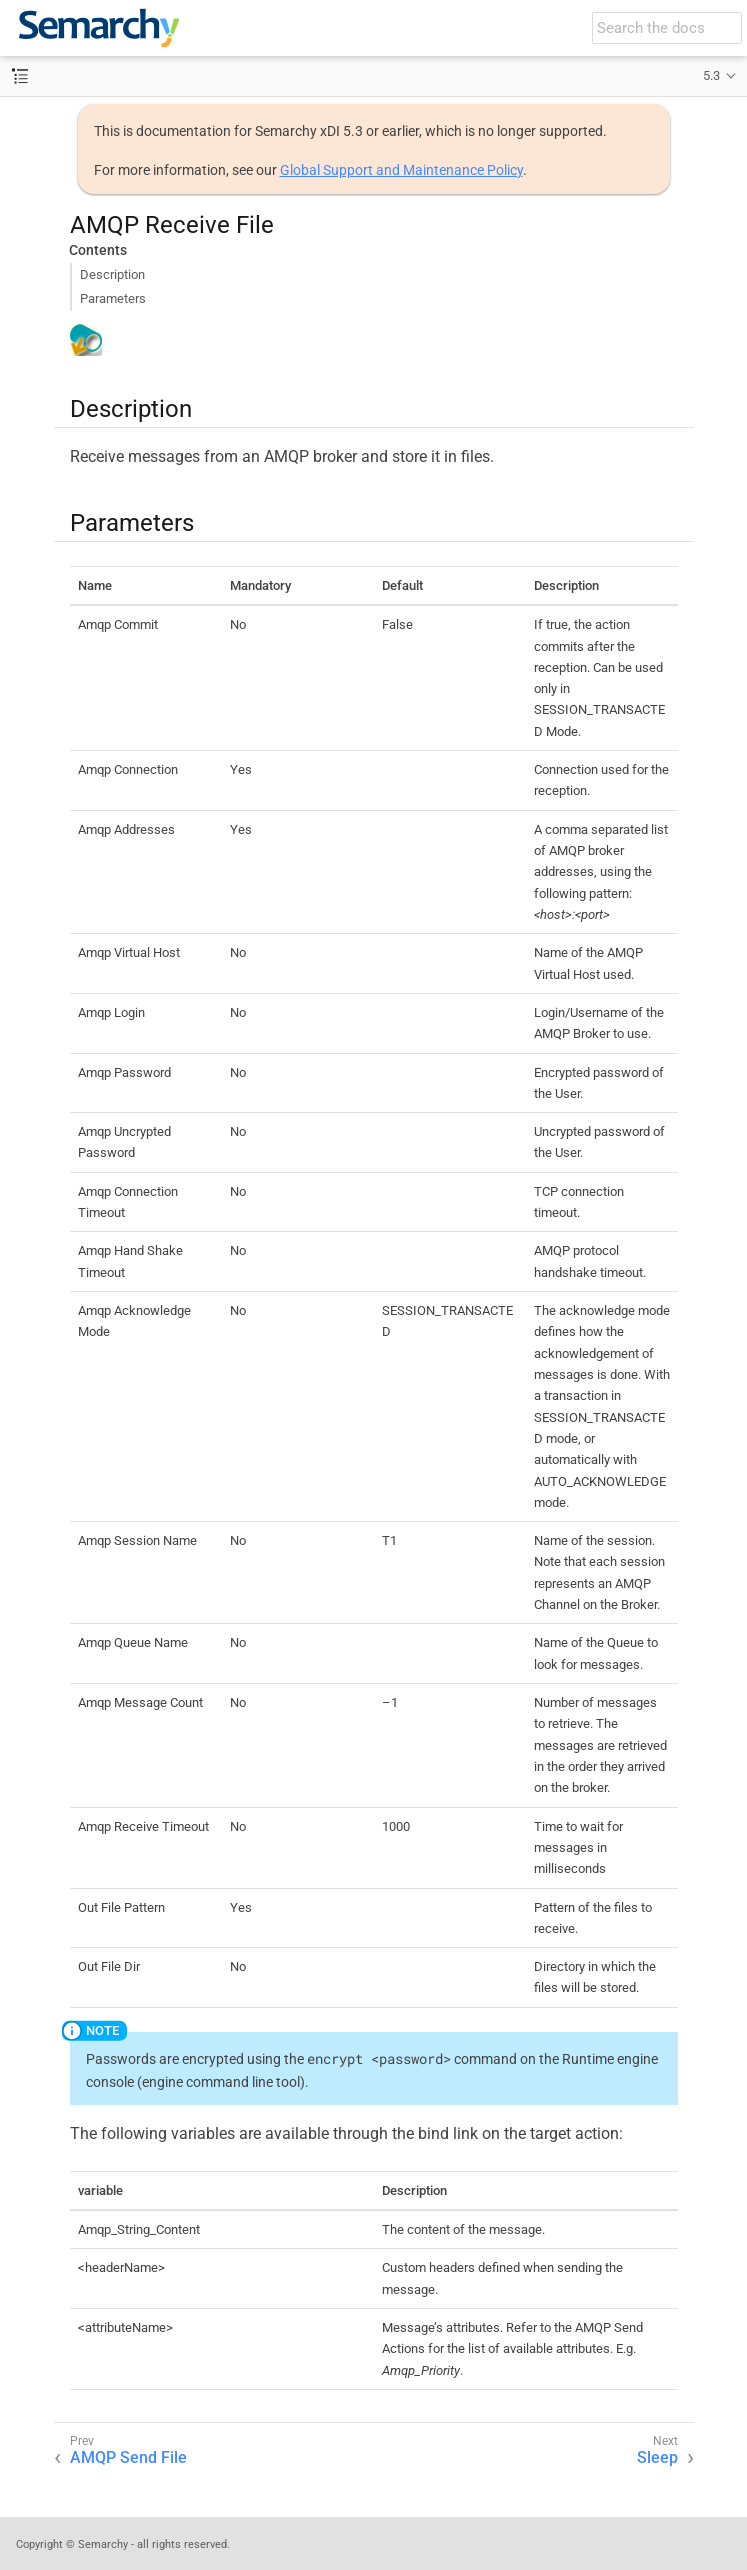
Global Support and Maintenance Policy (401, 170)
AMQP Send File (128, 2457)
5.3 (711, 75)
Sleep (657, 2457)
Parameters (113, 298)
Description (112, 274)
